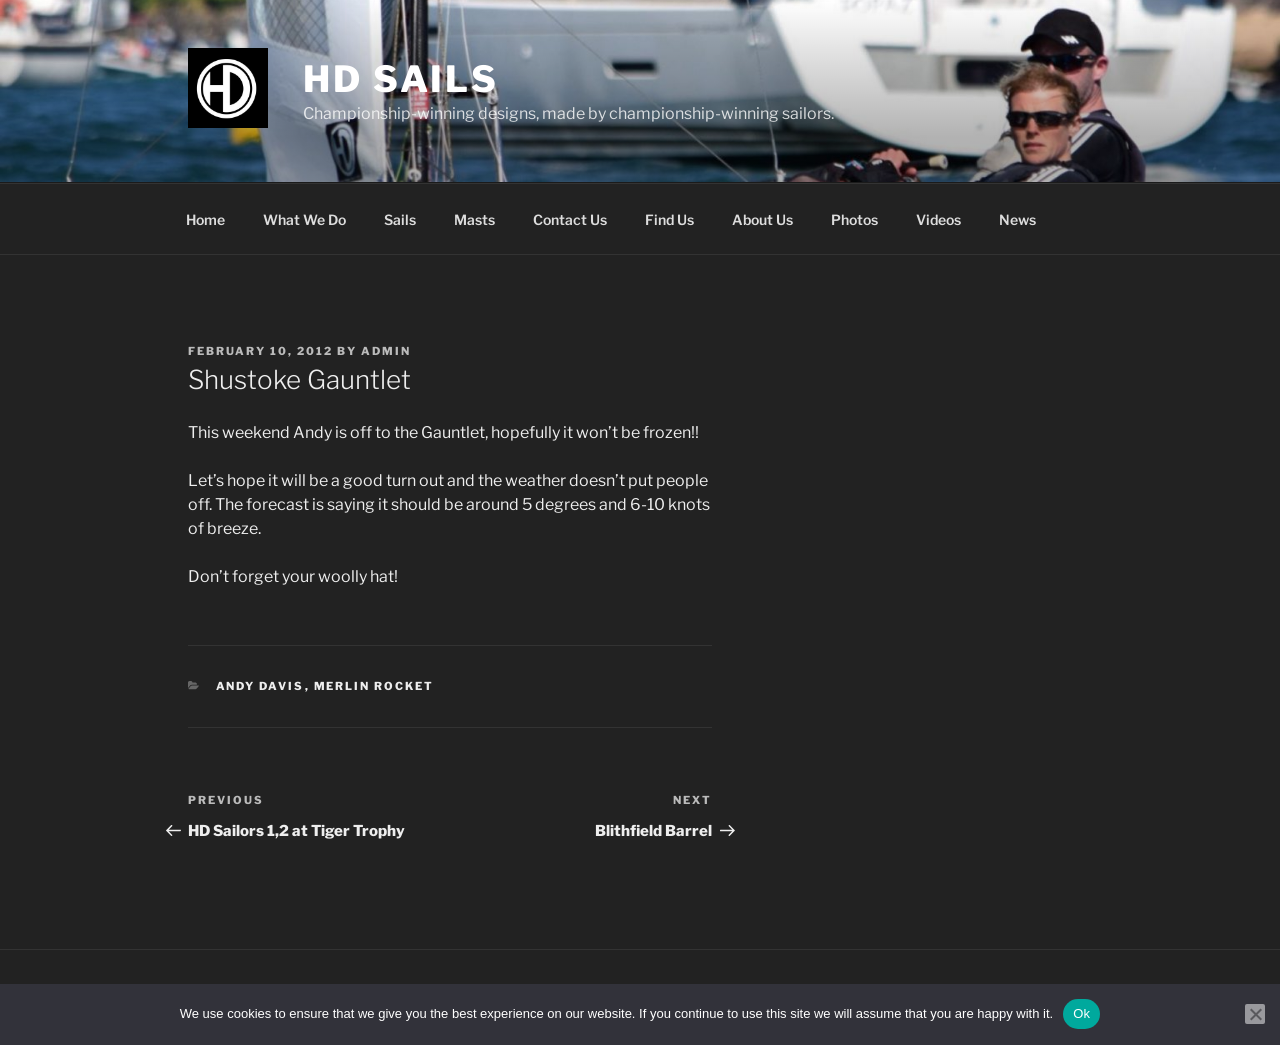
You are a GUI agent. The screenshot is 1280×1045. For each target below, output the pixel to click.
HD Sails (401, 79)
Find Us (669, 219)
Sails (400, 219)
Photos (854, 219)
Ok (1081, 1013)
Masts (474, 219)
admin (386, 351)
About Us (762, 219)
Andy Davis (260, 686)
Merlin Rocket (374, 686)
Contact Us (570, 219)
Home (205, 219)
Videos (938, 219)
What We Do (304, 219)
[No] (1255, 1014)
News (1017, 219)
